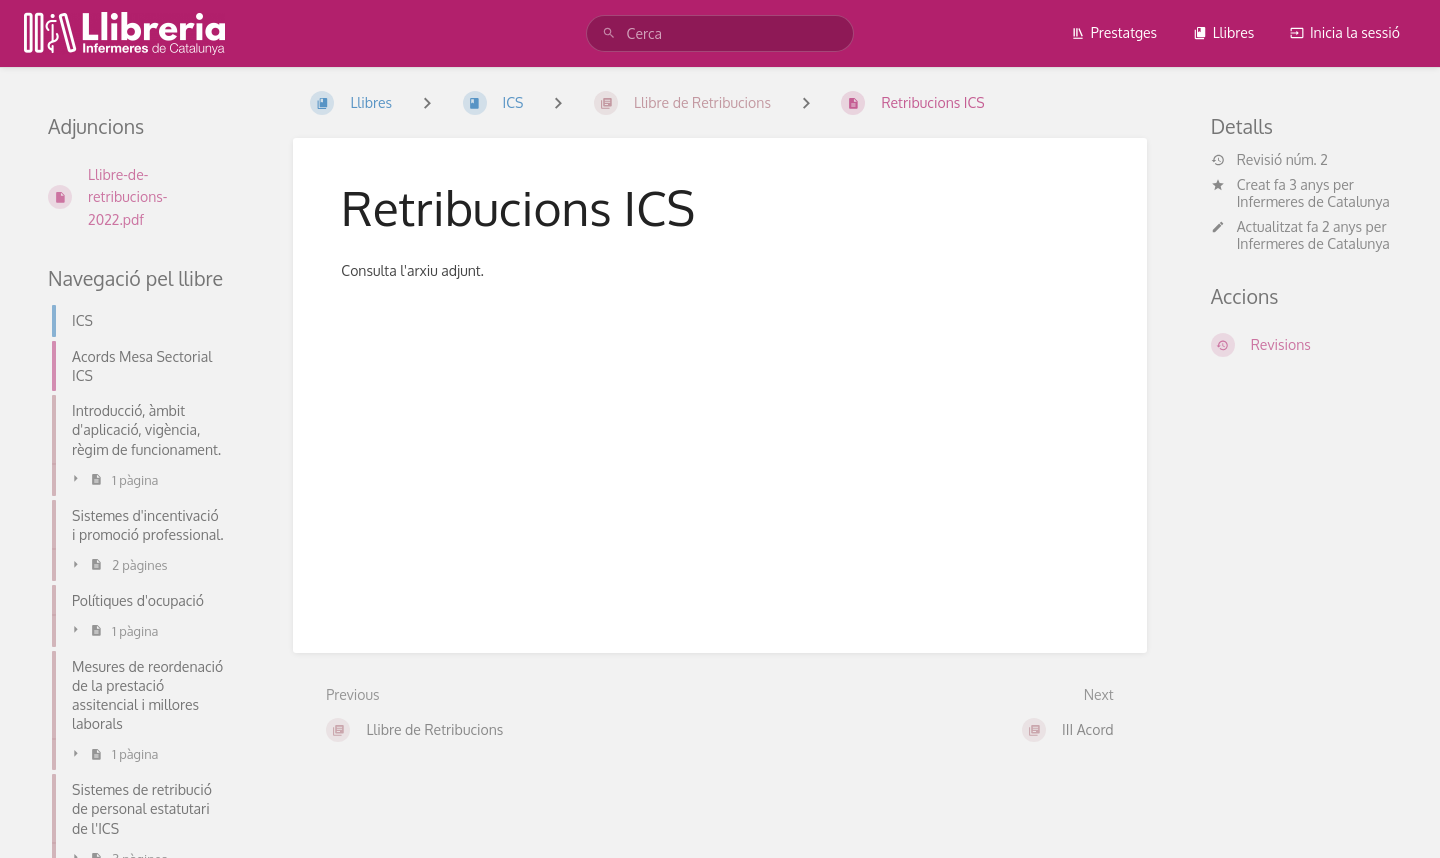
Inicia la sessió (1345, 32)
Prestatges (1114, 32)
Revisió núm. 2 (1269, 160)
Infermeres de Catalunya (1313, 201)
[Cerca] (612, 33)
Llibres (1224, 32)
